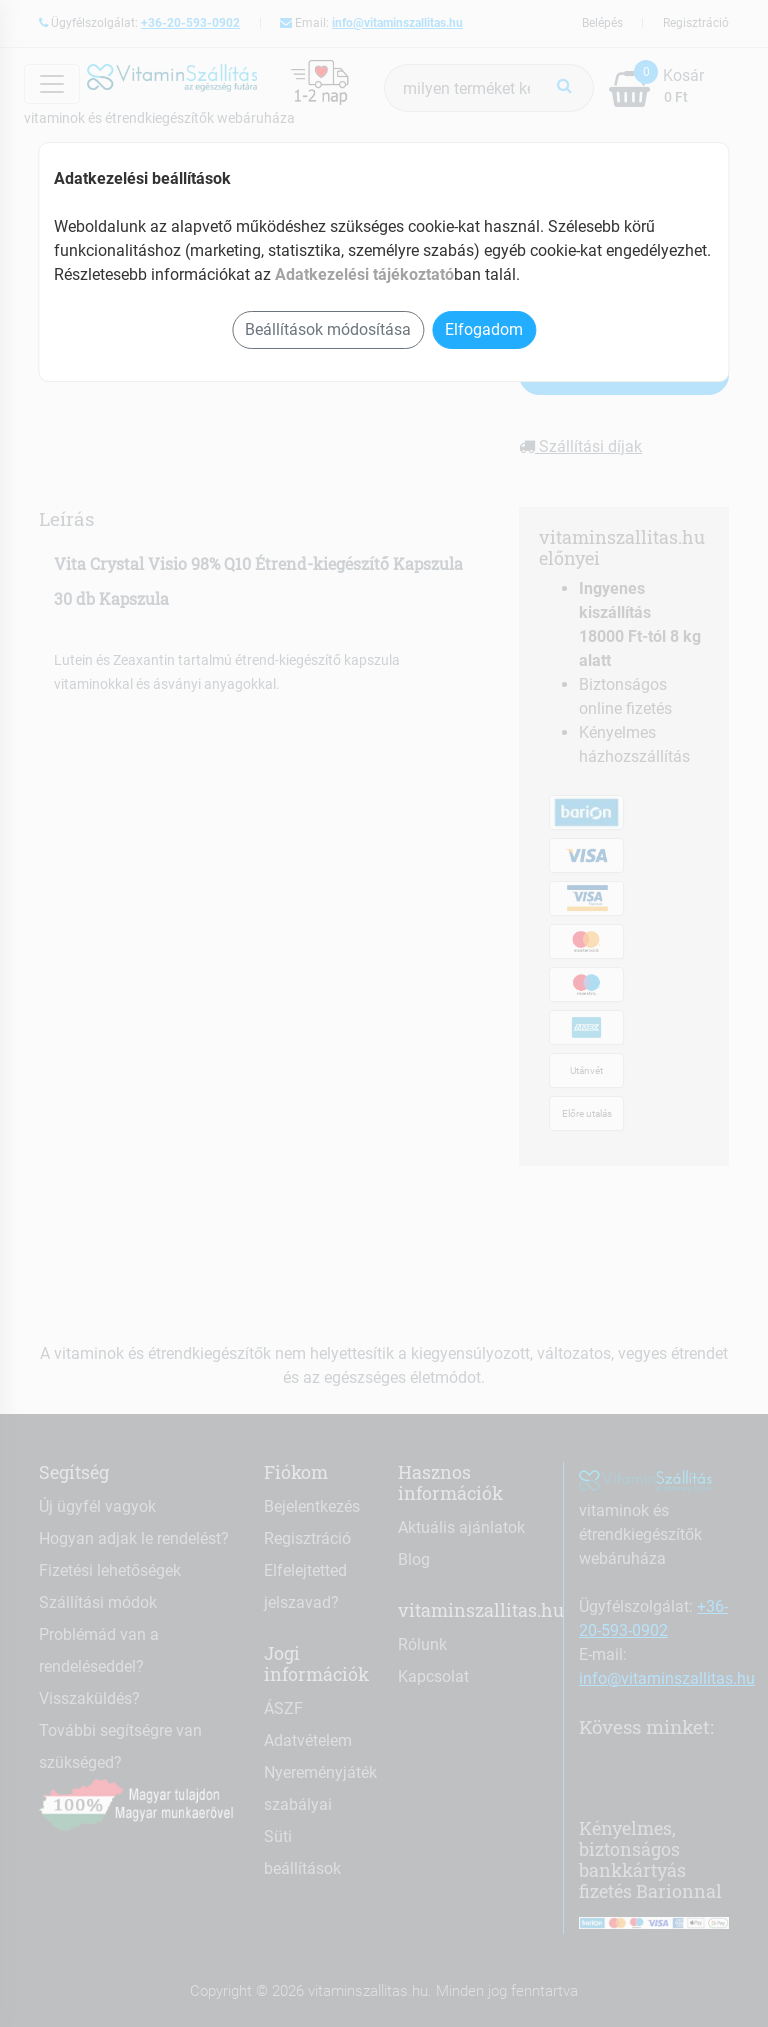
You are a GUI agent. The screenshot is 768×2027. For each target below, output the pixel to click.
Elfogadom (484, 329)
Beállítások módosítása (328, 329)
